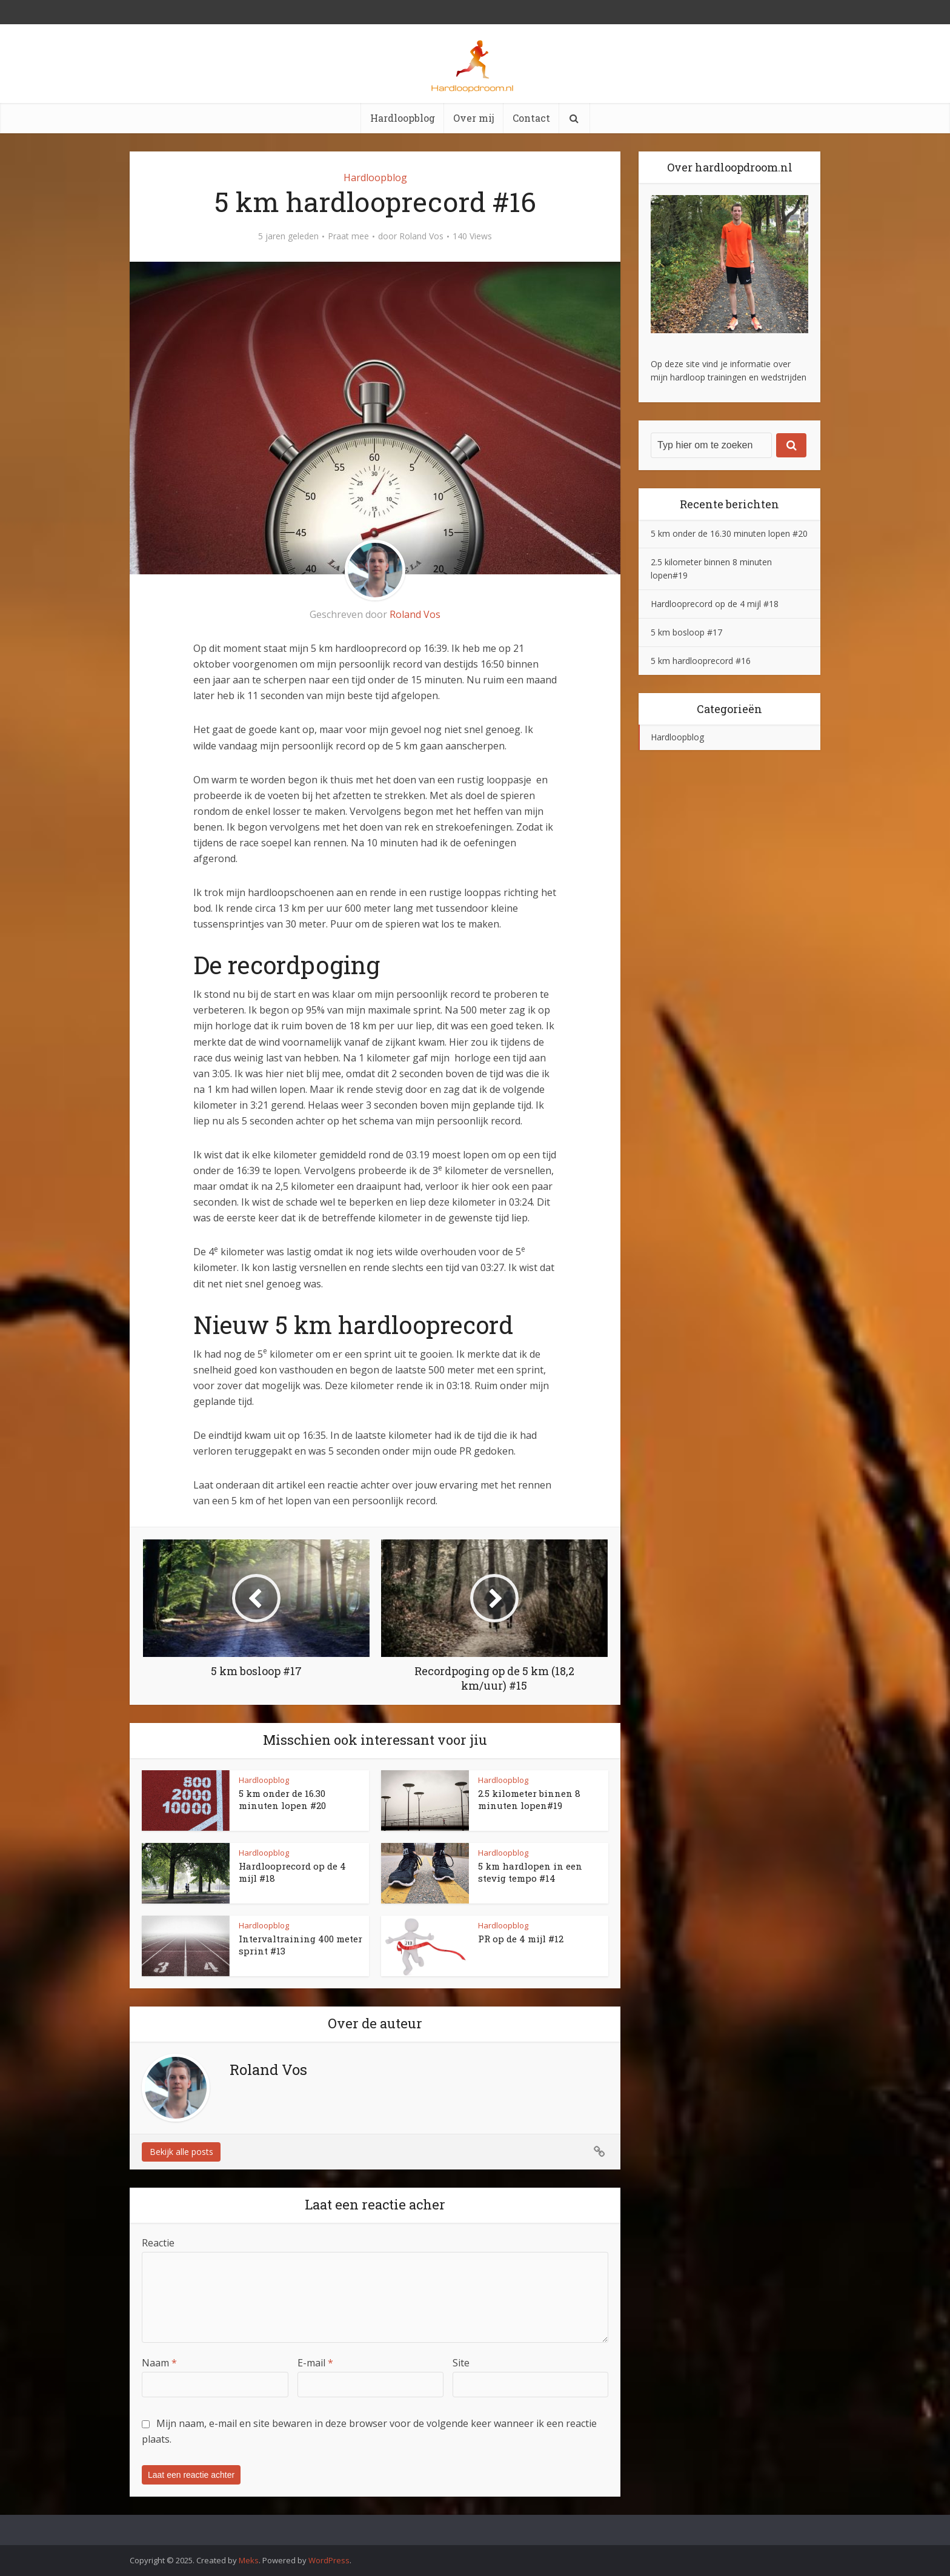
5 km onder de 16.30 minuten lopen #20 (282, 1799)
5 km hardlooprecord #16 (701, 660)
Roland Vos (421, 236)
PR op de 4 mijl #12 (520, 1939)
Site (461, 2362)
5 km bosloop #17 (686, 632)
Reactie (158, 2242)
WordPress (329, 2560)
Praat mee (348, 236)
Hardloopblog (402, 117)
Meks (249, 2560)
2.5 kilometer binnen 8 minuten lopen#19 (529, 1799)
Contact (531, 117)
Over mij (473, 117)
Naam (159, 2362)
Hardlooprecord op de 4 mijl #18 (715, 603)
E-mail (315, 2362)
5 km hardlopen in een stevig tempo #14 (530, 1872)
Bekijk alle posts (181, 2151)
